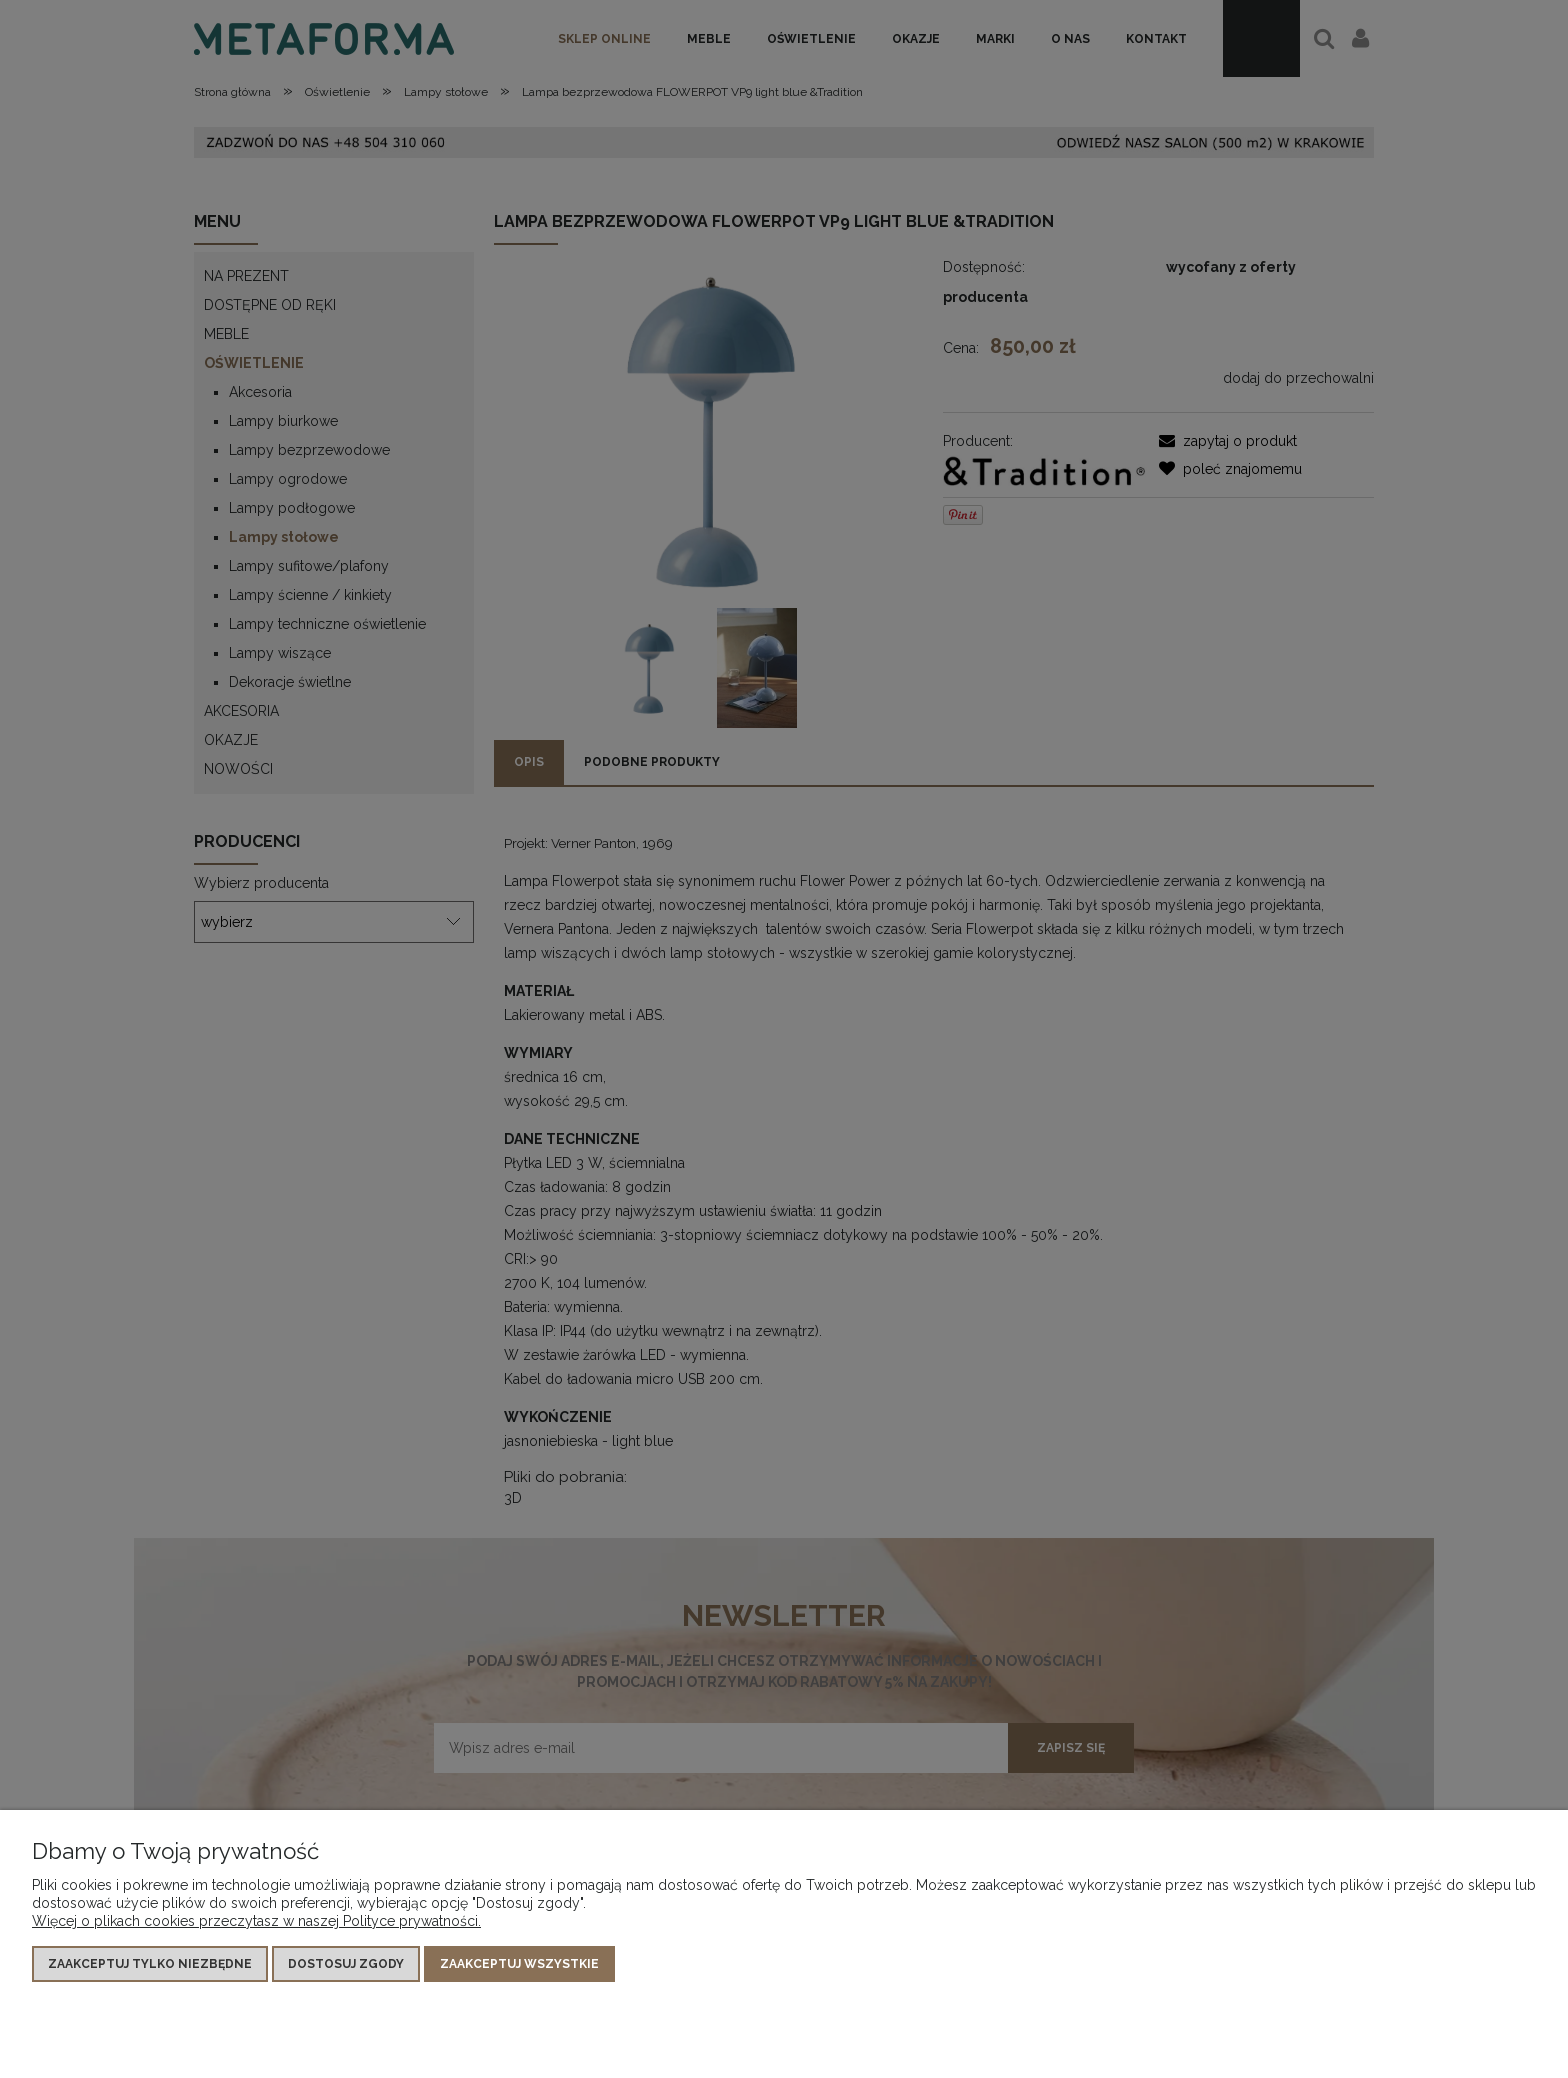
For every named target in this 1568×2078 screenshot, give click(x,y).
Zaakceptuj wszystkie (519, 1964)
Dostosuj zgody (346, 1964)
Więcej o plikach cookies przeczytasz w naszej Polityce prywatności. (256, 1921)
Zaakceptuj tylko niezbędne (150, 1964)
